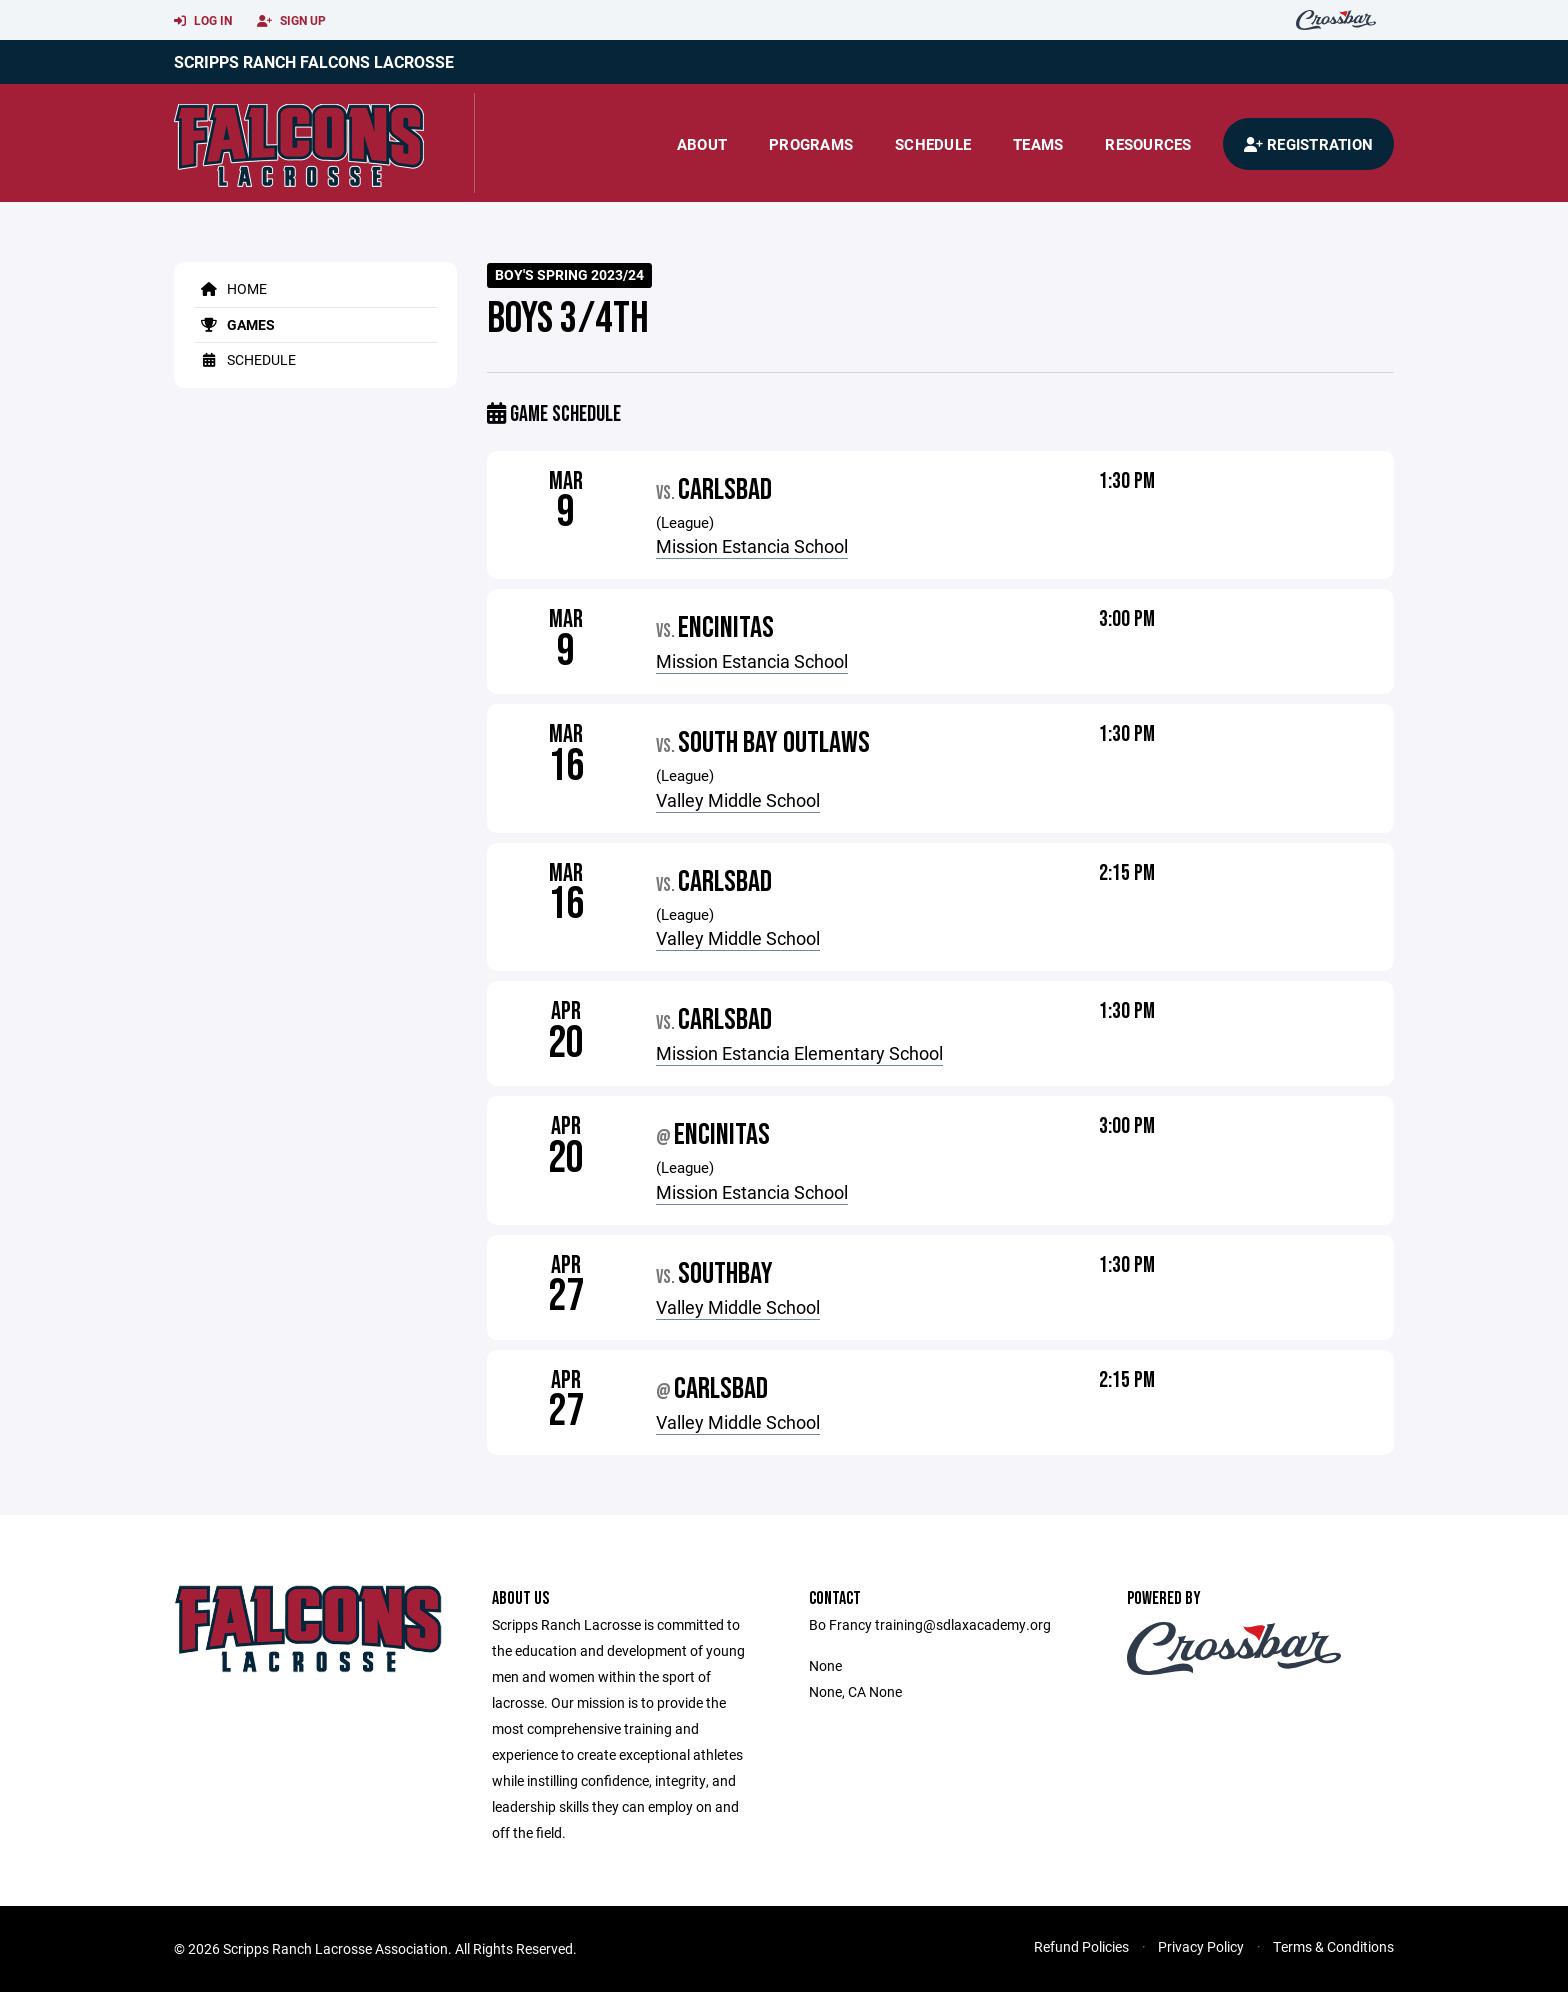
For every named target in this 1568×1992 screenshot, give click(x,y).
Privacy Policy (1201, 1946)
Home (230, 288)
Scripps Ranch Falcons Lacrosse (314, 61)
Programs (811, 144)
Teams (1038, 144)
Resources (1148, 144)
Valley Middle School (738, 800)
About (702, 144)
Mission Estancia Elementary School (799, 1053)
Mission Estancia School (752, 546)
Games (234, 324)
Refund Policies (1081, 1946)
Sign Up (291, 21)
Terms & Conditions (1333, 1946)
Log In (203, 21)
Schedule (933, 144)
